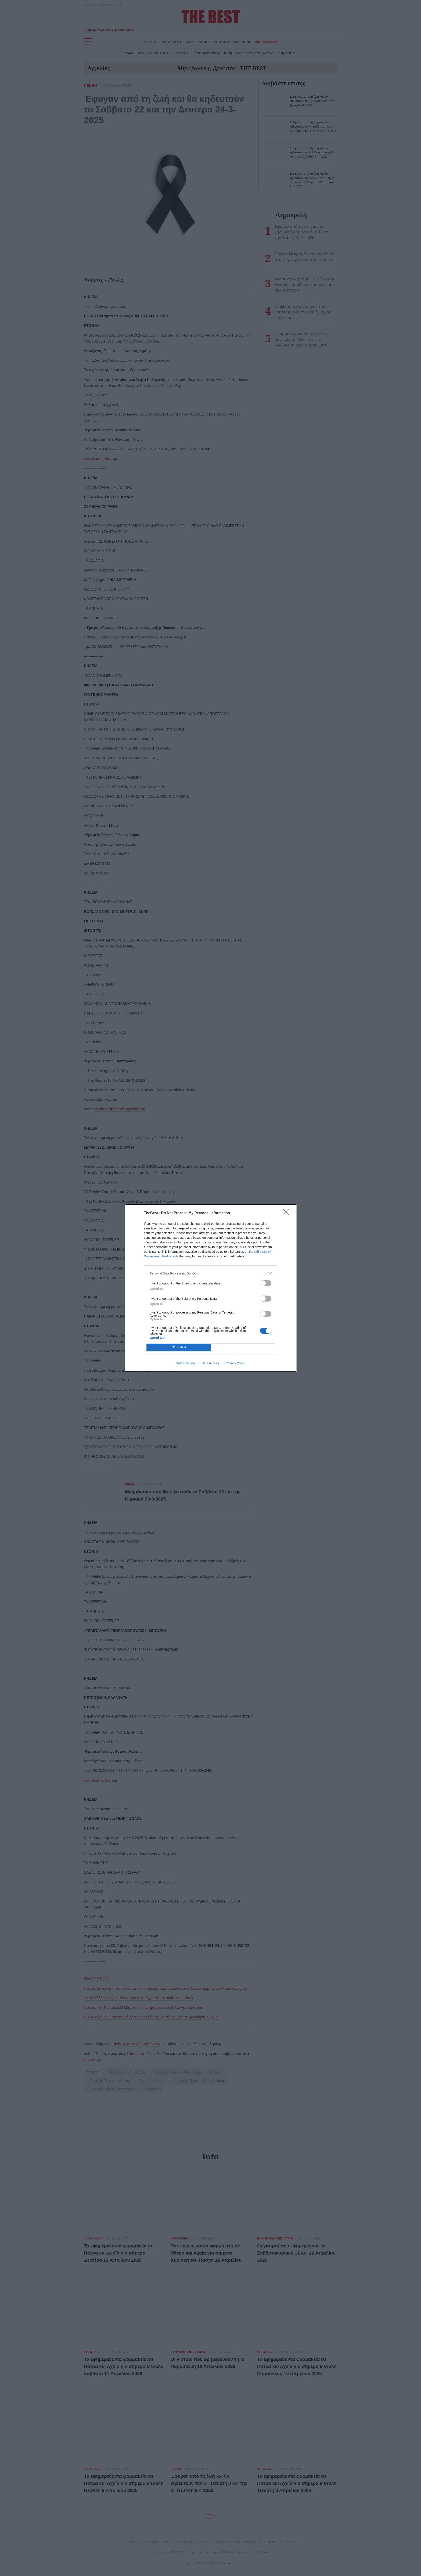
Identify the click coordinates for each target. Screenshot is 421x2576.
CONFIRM (178, 1347)
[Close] (287, 1213)
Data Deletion (185, 1363)
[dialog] (210, 1288)
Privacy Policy (235, 1363)
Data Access (210, 1363)
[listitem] (210, 1273)
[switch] (265, 1283)
